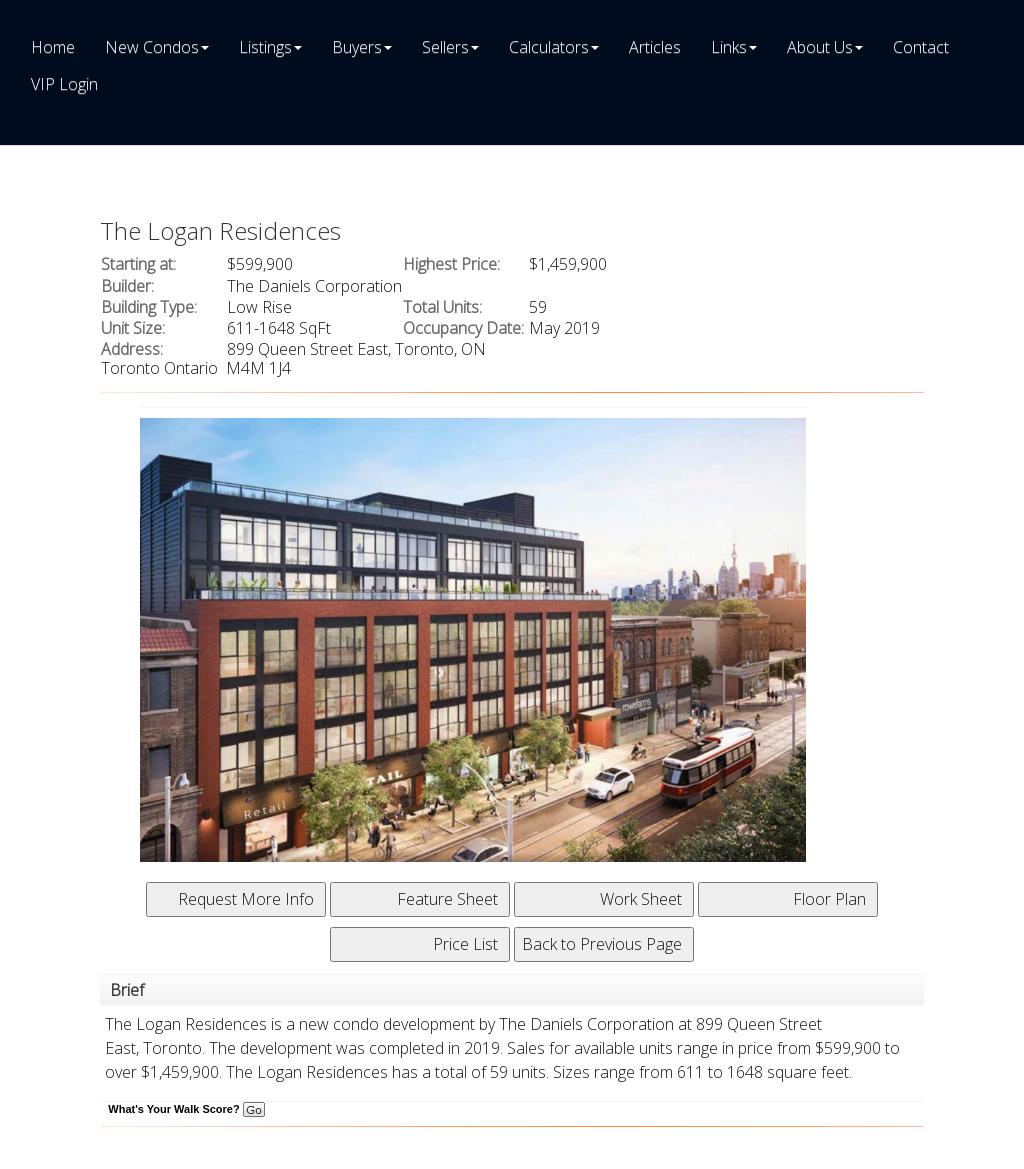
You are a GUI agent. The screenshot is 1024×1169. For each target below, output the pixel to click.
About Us (820, 47)
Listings (265, 47)
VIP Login (64, 84)
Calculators (549, 47)
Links (729, 47)
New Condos (152, 47)
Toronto (172, 1048)
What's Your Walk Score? (186, 1109)
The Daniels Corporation (586, 1024)
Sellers (445, 47)
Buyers (357, 47)
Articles (655, 47)
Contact (921, 47)
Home (53, 47)
